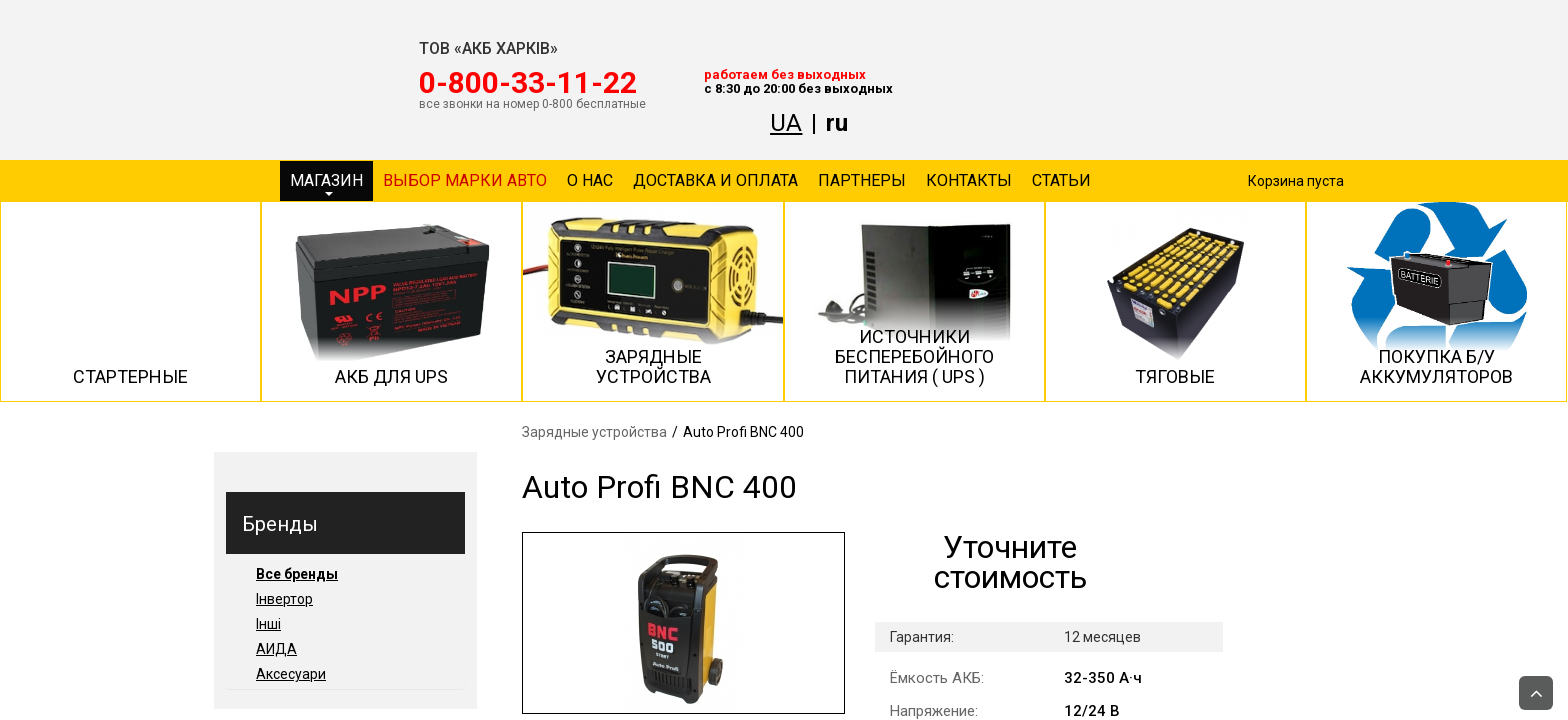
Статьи (1061, 180)
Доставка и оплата (715, 180)
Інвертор (284, 599)
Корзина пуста (1296, 181)
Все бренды (297, 574)
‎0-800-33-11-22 (528, 83)
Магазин (326, 183)
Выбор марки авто (465, 180)
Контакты (969, 180)
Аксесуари (291, 674)
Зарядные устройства (594, 432)
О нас (590, 180)
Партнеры (862, 180)
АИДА (276, 649)
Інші (268, 624)
